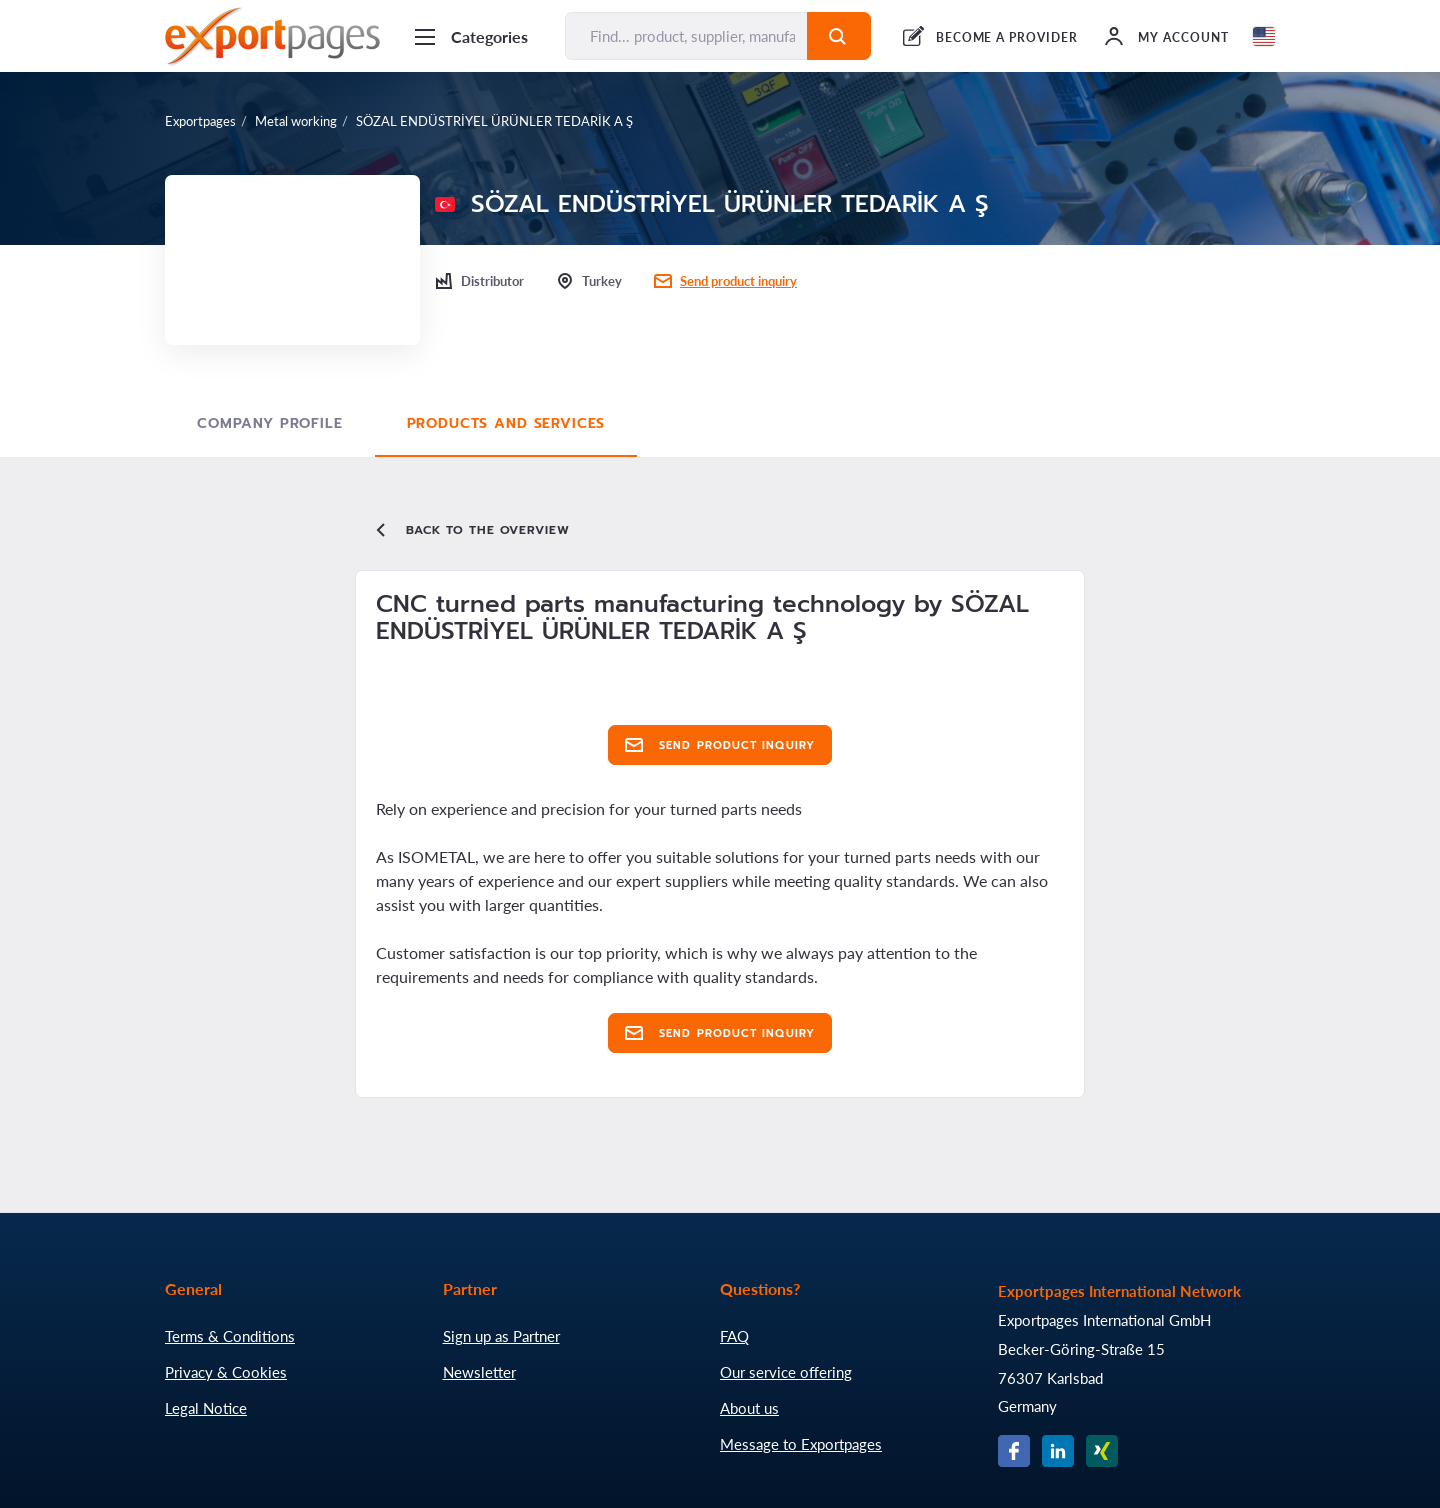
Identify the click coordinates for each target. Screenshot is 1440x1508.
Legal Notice (206, 1408)
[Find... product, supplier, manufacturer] (686, 36)
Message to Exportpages (801, 1444)
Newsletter (479, 1372)
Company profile (270, 423)
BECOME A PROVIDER (1007, 37)
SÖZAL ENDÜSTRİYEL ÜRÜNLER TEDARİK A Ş (494, 121)
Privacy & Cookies (226, 1372)
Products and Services (506, 423)
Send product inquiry (738, 281)
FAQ (734, 1336)
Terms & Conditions (230, 1336)
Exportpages (200, 121)
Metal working (296, 121)
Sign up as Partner (501, 1336)
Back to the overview (471, 530)
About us (749, 1408)
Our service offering (786, 1372)
